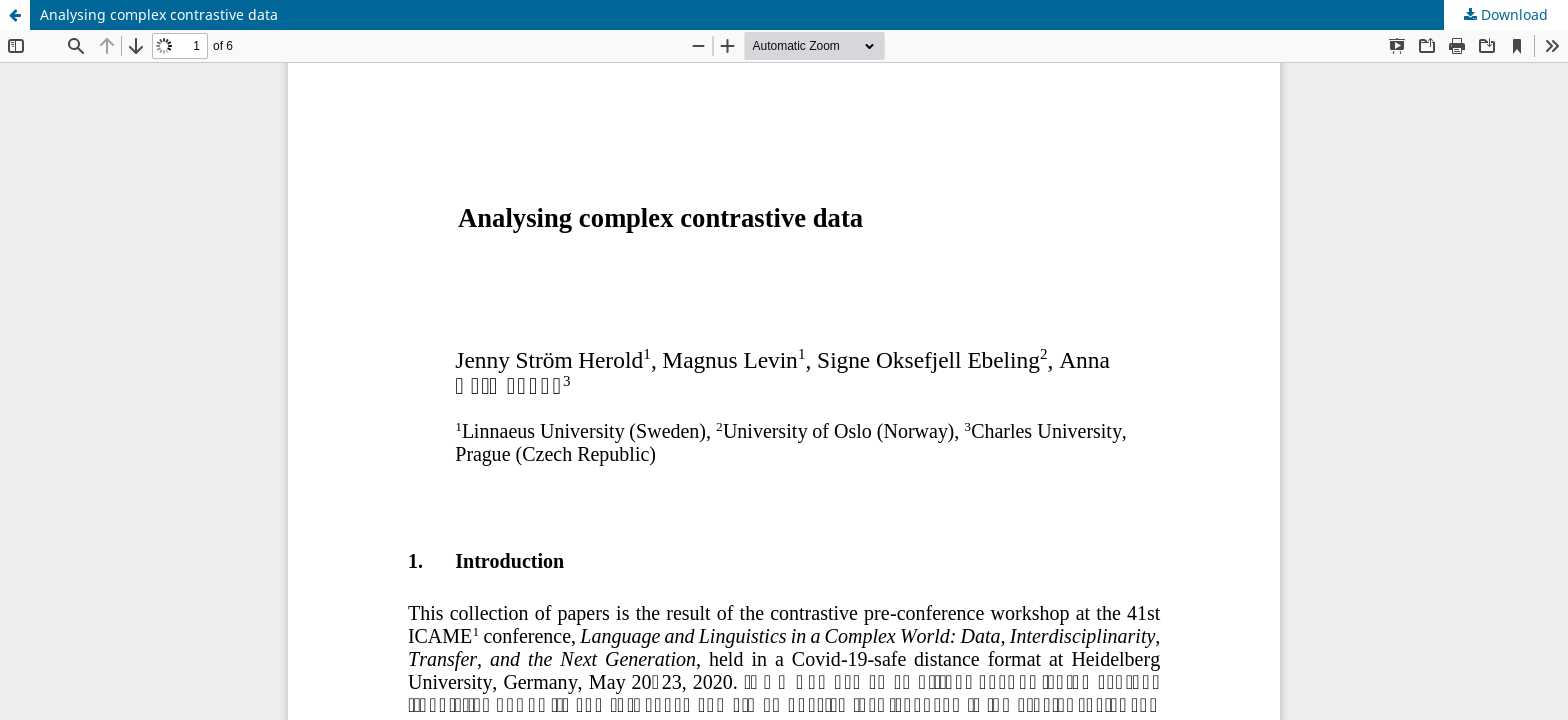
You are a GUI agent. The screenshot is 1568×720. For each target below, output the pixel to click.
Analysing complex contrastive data (159, 14)
